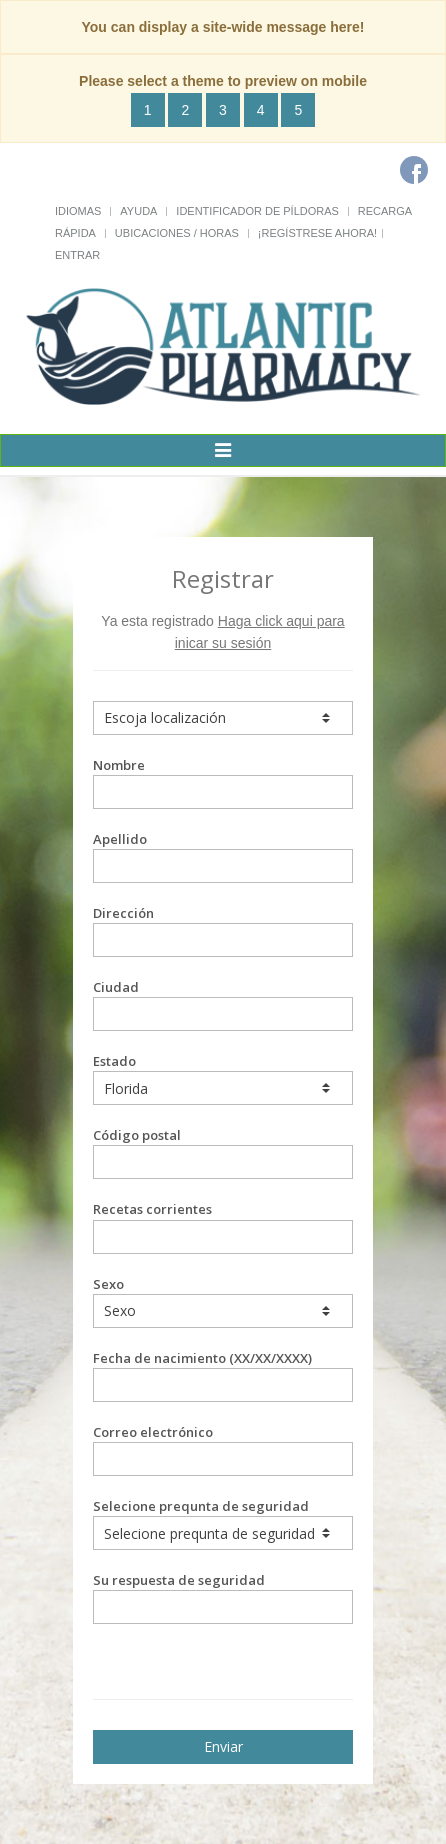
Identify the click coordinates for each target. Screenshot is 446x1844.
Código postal (223, 1152)
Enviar (223, 1746)
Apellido (223, 856)
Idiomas (78, 211)
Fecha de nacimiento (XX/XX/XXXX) (223, 1375)
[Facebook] (414, 170)
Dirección (223, 930)
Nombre (223, 782)
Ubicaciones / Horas (177, 233)
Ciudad (223, 1004)
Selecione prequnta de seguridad (223, 1523)
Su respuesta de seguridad (223, 1597)
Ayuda (138, 211)
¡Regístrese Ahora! (317, 233)
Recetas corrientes (223, 1226)
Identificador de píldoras (257, 211)
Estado (223, 1078)
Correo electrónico (223, 1449)
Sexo (223, 1301)
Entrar (77, 255)
